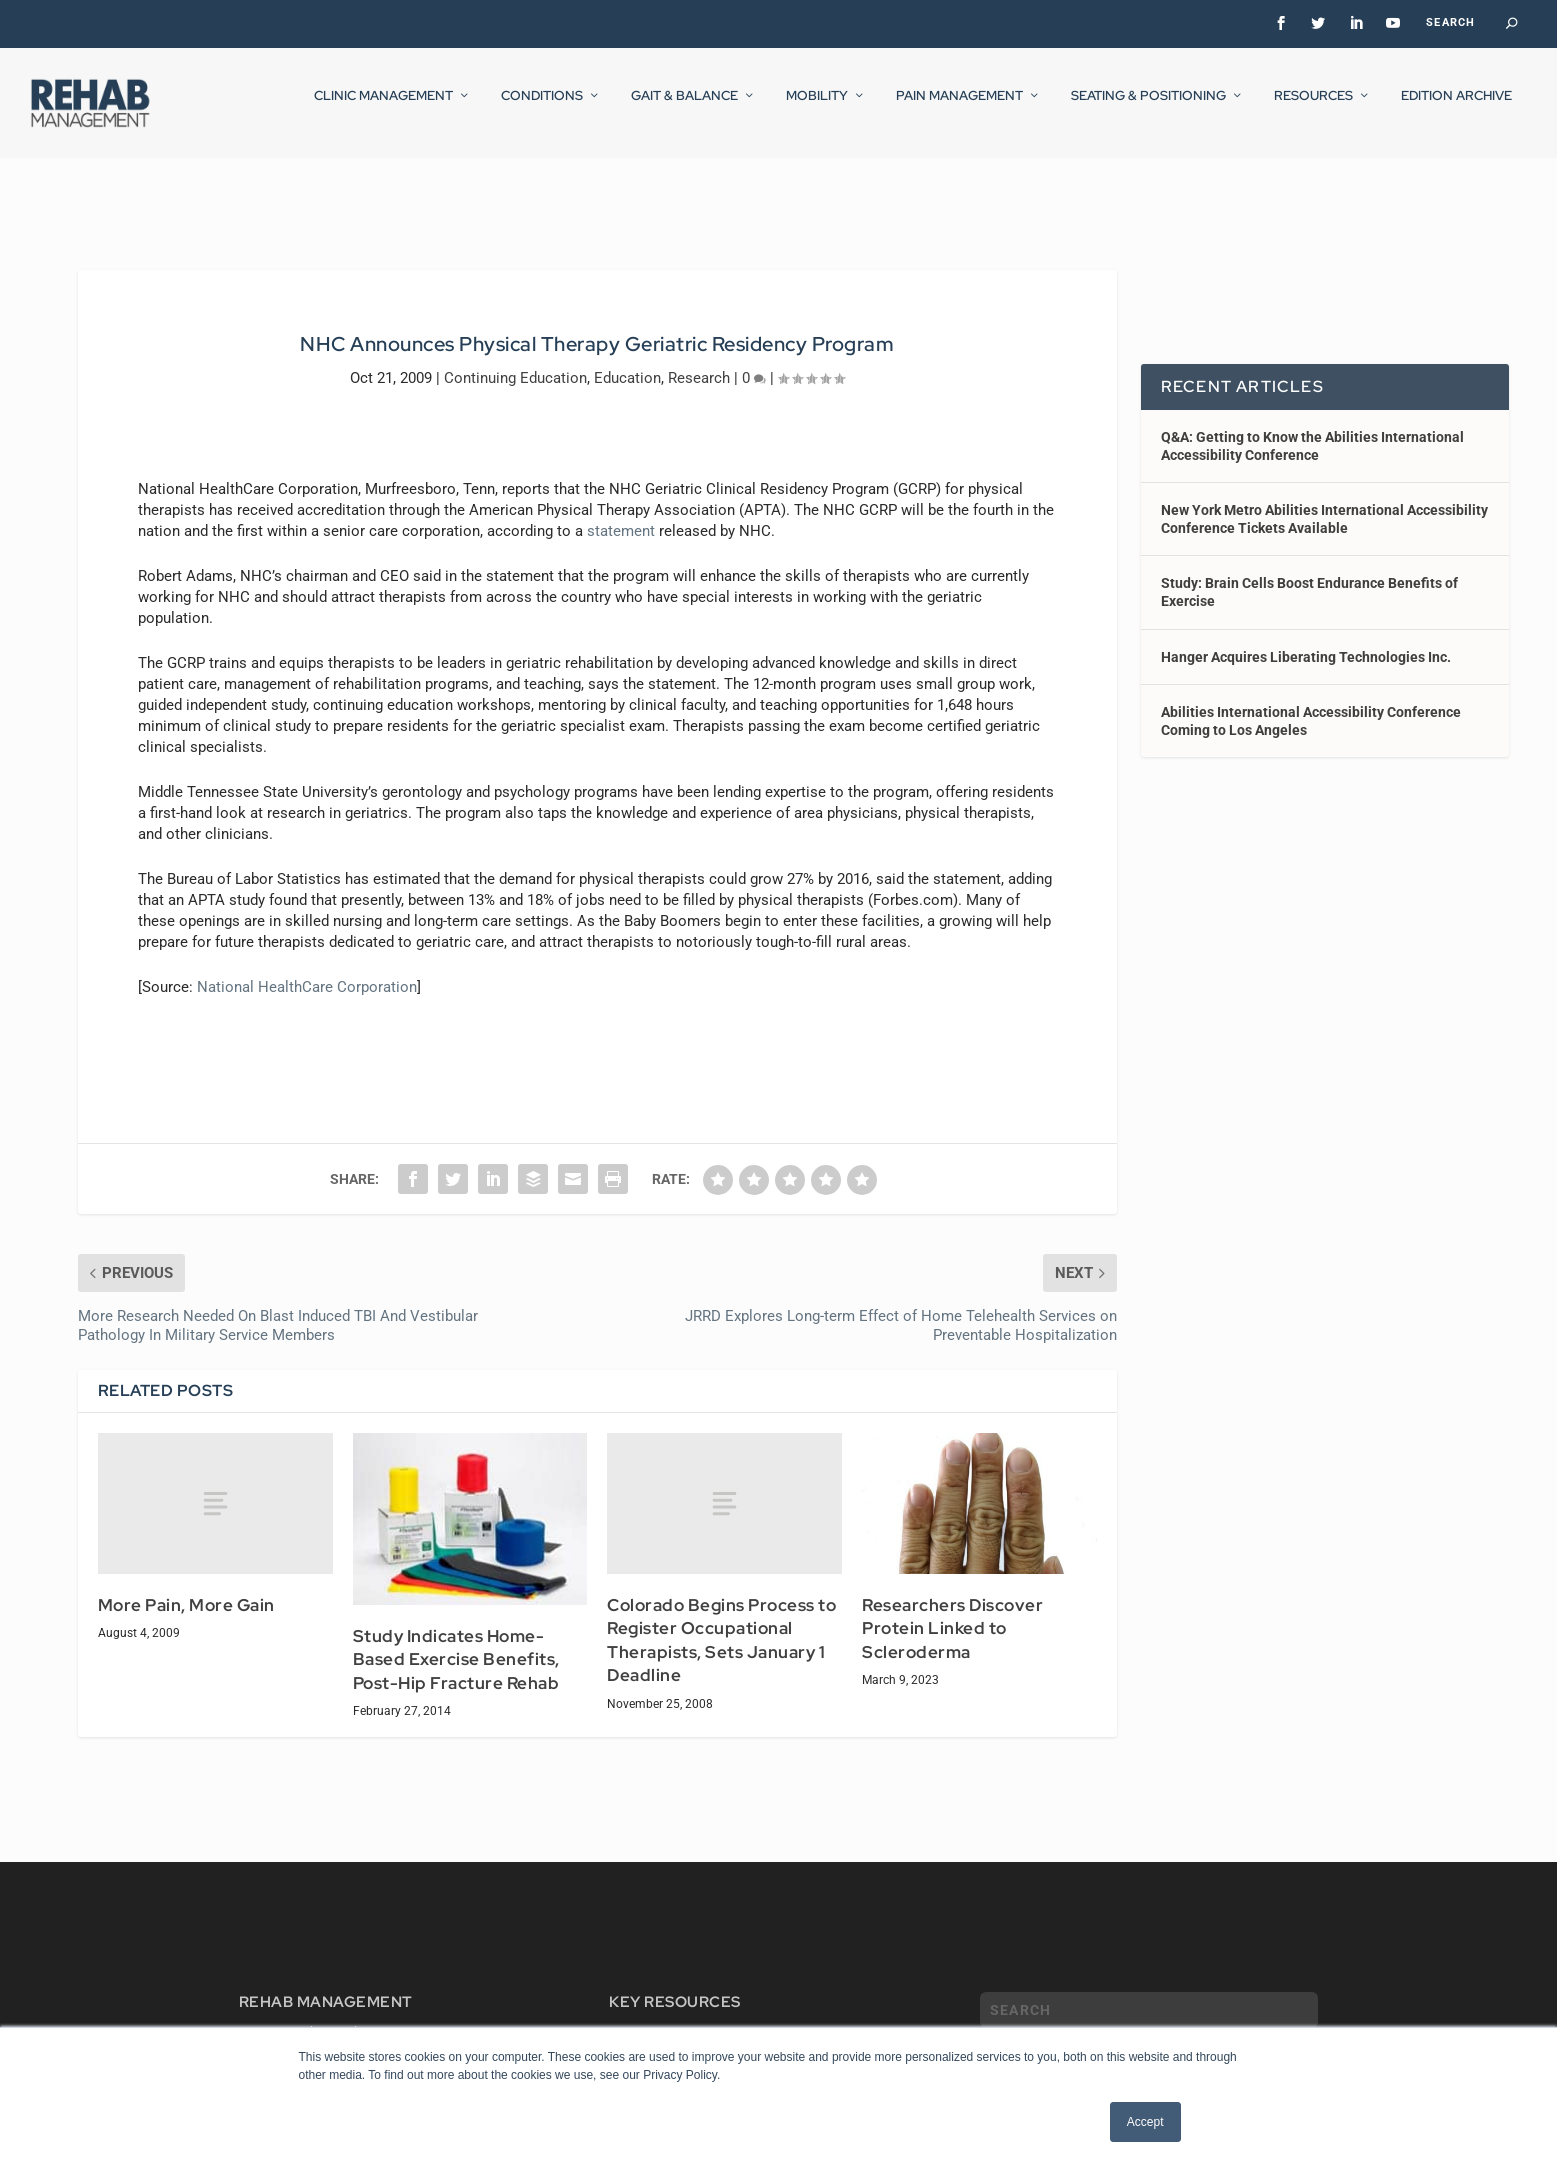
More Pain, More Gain (186, 1587)
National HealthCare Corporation (307, 968)
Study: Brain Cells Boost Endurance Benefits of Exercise (1309, 574)
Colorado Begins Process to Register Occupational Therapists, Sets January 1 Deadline (721, 1622)
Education (627, 359)
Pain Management (959, 109)
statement (621, 512)
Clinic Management (383, 109)
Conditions (542, 109)
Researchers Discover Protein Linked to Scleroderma (952, 1610)
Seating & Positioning (1148, 109)
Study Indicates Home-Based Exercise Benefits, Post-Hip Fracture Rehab (456, 1641)
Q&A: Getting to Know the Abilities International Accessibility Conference (1312, 427)
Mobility (817, 109)
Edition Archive (1456, 109)
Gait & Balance (684, 109)
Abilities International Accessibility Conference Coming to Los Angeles (1311, 703)
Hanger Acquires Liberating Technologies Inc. (1306, 639)
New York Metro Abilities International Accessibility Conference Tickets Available (1324, 501)
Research (699, 359)
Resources (1313, 109)
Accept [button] (1145, 2122)
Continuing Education (515, 359)
